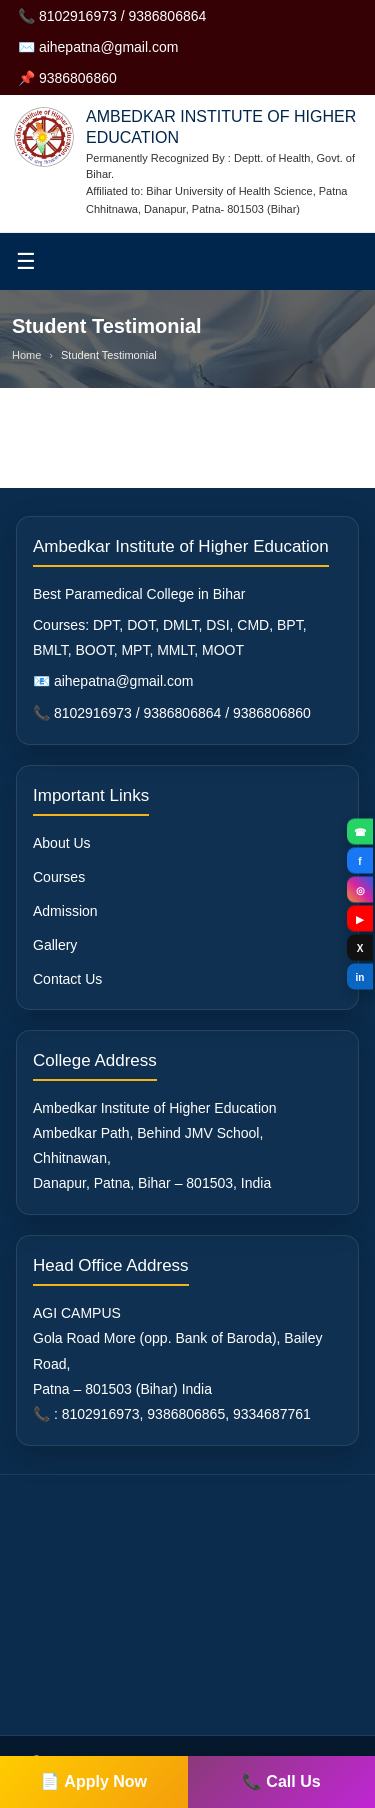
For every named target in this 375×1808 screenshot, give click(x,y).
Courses (59, 877)
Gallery (55, 945)
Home (26, 355)
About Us (62, 843)
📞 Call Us (281, 1781)
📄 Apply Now (93, 1781)
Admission (65, 911)
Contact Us (67, 979)
